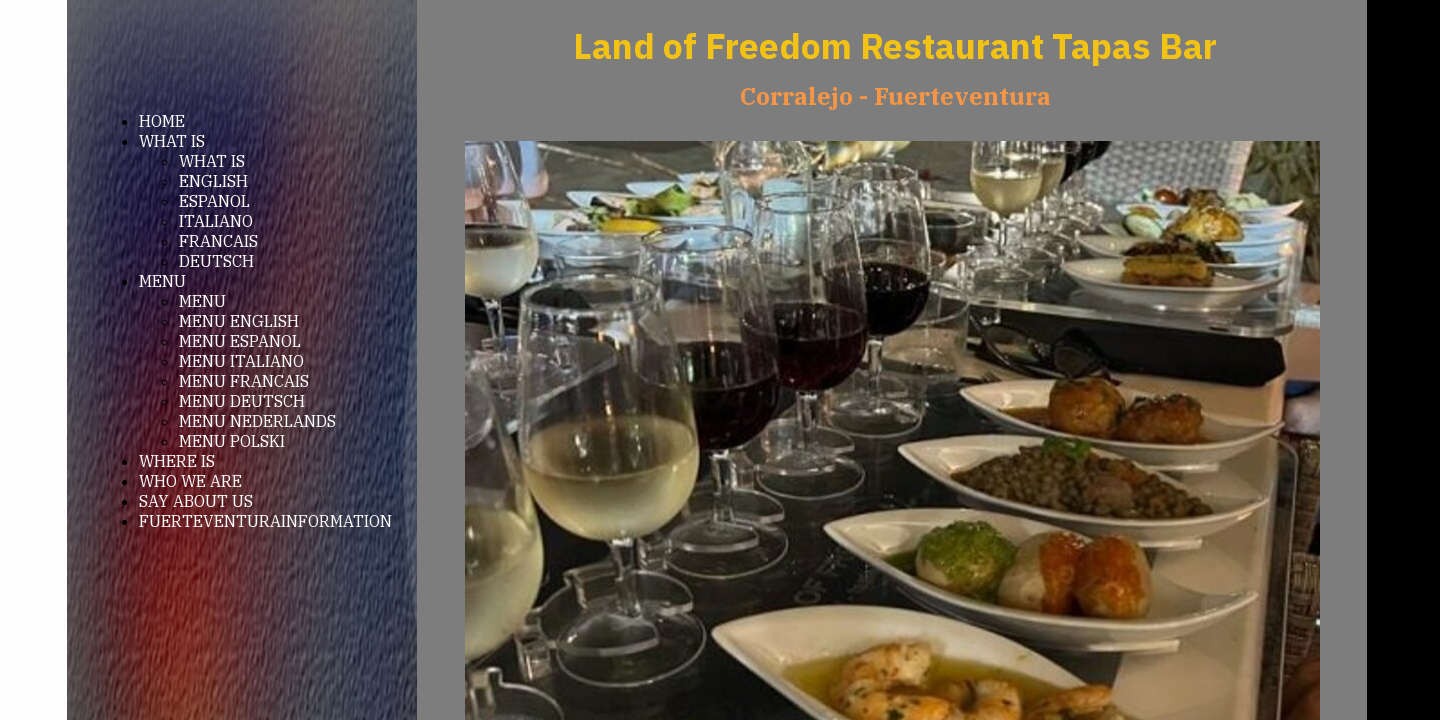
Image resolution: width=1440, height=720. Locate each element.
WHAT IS (172, 141)
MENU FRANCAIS (244, 381)
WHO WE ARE (190, 481)
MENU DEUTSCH (242, 401)
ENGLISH (213, 181)
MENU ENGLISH (239, 321)
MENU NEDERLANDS (257, 421)
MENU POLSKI (232, 441)
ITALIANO (216, 221)
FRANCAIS (218, 241)
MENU (162, 281)
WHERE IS (177, 461)
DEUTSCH (216, 261)
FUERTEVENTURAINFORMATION (265, 521)
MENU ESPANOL (240, 341)
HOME (162, 121)
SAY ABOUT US (196, 501)
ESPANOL (214, 201)
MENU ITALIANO (241, 361)
